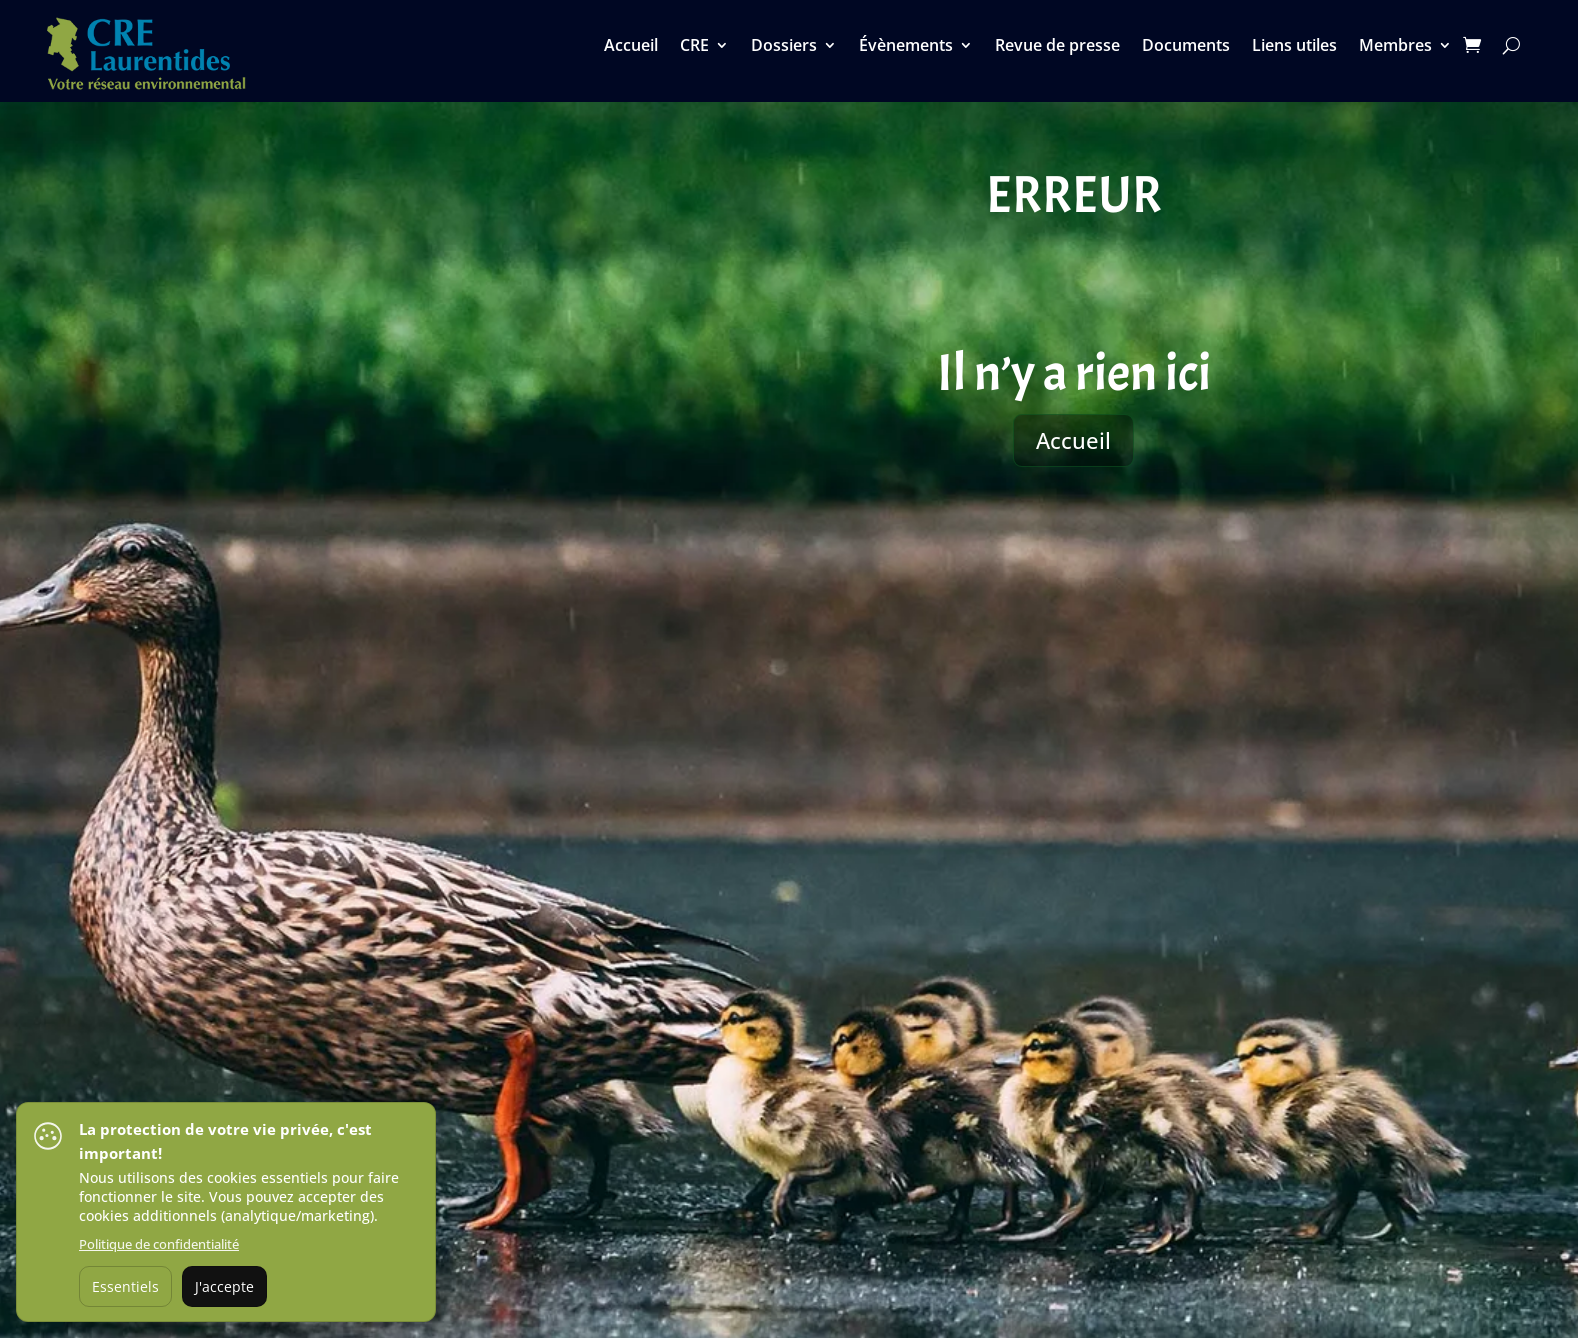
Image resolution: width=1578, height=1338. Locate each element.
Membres (1395, 47)
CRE (694, 47)
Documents (1186, 47)
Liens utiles (1294, 47)
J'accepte (224, 1286)
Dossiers (784, 47)
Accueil (631, 47)
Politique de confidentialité (159, 1244)
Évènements (906, 47)
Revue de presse (1057, 47)
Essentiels (125, 1286)
